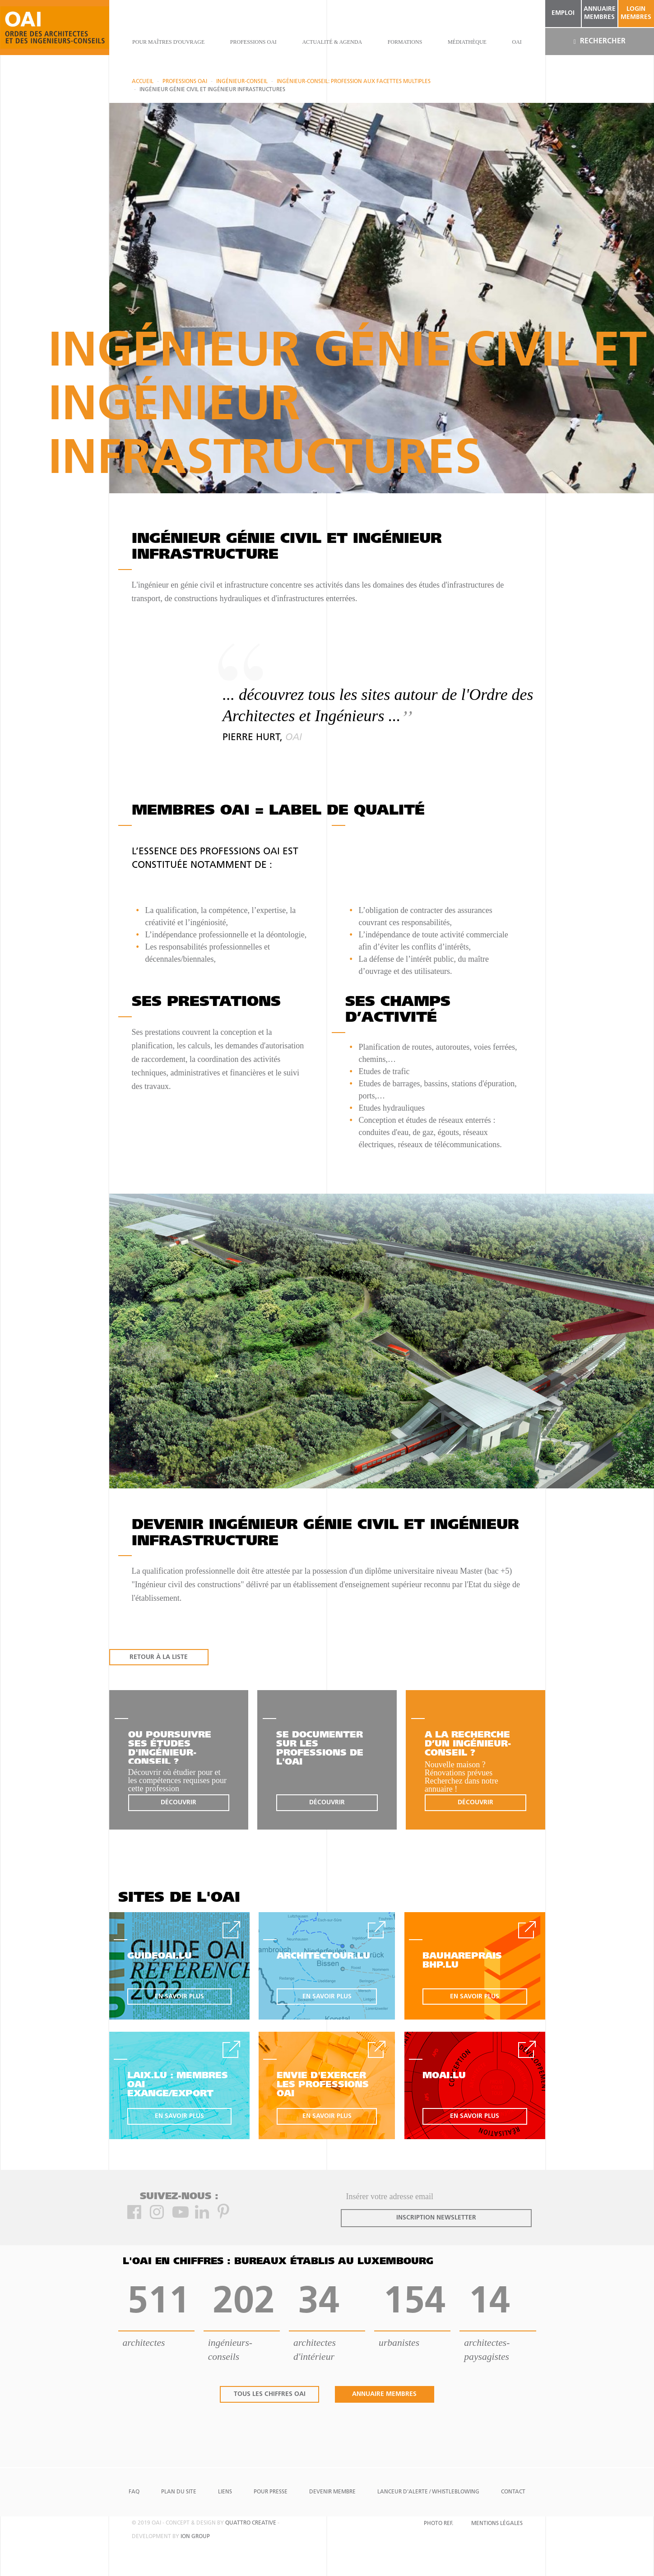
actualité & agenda (332, 42)
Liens (225, 2492)
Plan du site (178, 2492)
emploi (563, 13)
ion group (195, 2536)
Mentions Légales (497, 2523)
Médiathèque (467, 42)
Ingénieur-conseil (242, 81)
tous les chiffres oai (270, 2394)
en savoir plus (179, 1996)
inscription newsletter (436, 2218)
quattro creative (250, 2523)
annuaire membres (600, 13)
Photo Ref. (438, 2523)
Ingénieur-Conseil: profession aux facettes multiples (354, 81)
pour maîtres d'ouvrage (168, 42)
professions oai (253, 42)
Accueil (142, 81)
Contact (513, 2492)
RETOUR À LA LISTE (159, 1657)
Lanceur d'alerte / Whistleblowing (428, 2492)
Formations (405, 42)
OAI (517, 42)
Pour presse (271, 2492)
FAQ (134, 2492)
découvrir (178, 1802)
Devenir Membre (332, 2492)
